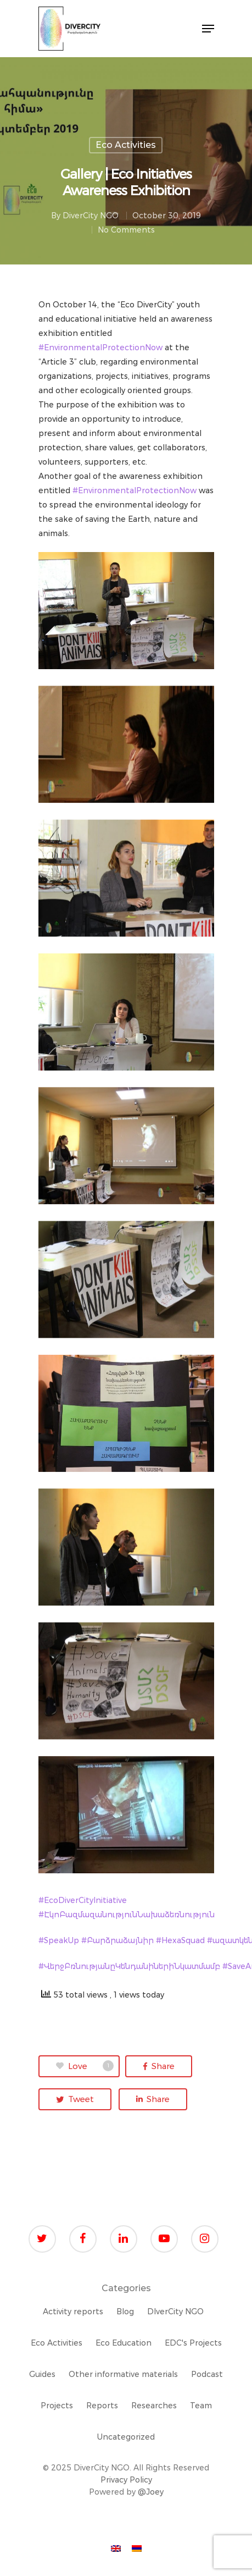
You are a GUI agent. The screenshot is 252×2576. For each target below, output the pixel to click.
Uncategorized (126, 2437)
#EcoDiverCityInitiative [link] (82, 1900)
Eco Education (124, 2343)
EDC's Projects (193, 2343)
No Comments (126, 230)
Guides (42, 2374)
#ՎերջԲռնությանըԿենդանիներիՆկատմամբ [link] (129, 1966)
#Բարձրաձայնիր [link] (117, 1940)
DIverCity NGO (175, 2311)
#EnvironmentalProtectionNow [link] (100, 347)
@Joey (151, 2492)
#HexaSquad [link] (180, 1940)
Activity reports (73, 2311)
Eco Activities (126, 145)
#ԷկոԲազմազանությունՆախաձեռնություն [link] (126, 1914)
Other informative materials (123, 2374)
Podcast (207, 2374)
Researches (154, 2405)
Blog (125, 2311)
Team (201, 2405)
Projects (57, 2405)
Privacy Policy (126, 2480)
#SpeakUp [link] (58, 1940)
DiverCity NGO (91, 215)
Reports (102, 2405)
